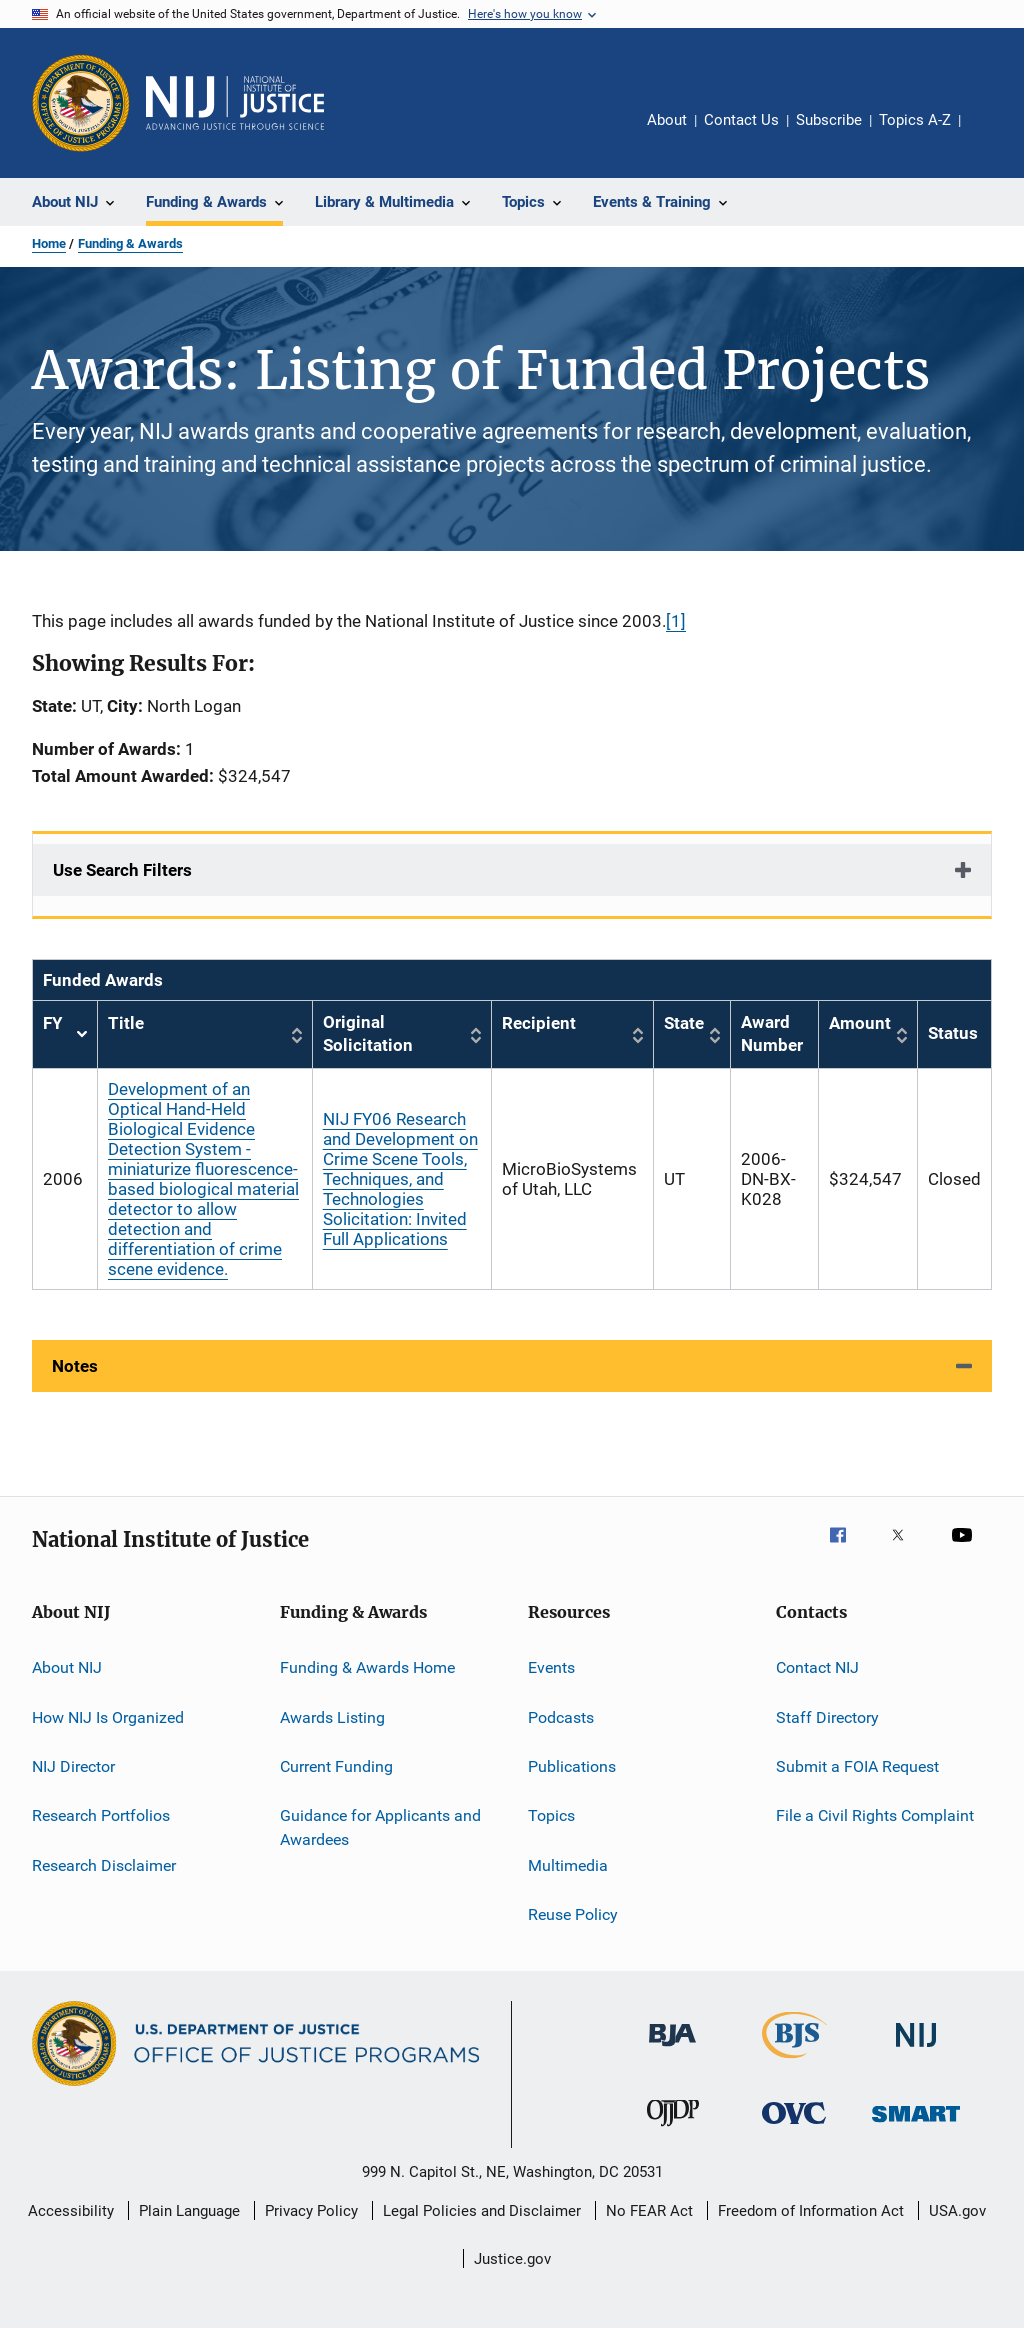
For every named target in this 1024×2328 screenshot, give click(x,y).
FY (65, 1034)
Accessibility (71, 2211)
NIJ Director (73, 1766)
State (684, 1023)
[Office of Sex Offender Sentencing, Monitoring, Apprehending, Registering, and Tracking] (916, 2125)
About (667, 120)
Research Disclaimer (104, 1864)
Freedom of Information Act (811, 2211)
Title (126, 1023)
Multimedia (568, 1864)
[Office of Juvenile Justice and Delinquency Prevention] (673, 2130)
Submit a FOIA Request (857, 1766)
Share (992, 134)
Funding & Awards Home (367, 1667)
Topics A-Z (915, 120)
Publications (572, 1766)
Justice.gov (512, 2259)
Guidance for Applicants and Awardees (380, 1827)
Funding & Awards (130, 243)
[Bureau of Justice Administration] (672, 2050)
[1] (676, 621)
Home (49, 243)
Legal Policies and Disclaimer (482, 2211)
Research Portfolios (101, 1815)
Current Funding (336, 1766)
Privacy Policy (311, 2211)
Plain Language (189, 2211)
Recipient (539, 1023)
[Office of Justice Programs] (81, 103)
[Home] (235, 103)
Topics (551, 1815)
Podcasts (561, 1716)
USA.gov (957, 2211)
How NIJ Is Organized (108, 1716)
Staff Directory (827, 1716)
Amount (860, 1023)
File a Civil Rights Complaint (875, 1815)
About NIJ (67, 1667)
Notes (75, 1366)
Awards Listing (332, 1716)
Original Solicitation (368, 1034)
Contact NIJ (817, 1667)
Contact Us (741, 120)
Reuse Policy (573, 1914)
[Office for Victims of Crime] (794, 2127)
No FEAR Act (649, 2211)
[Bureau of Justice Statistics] (794, 2062)
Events (551, 1667)
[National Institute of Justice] (916, 2050)
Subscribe (829, 120)
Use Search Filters (122, 870)
